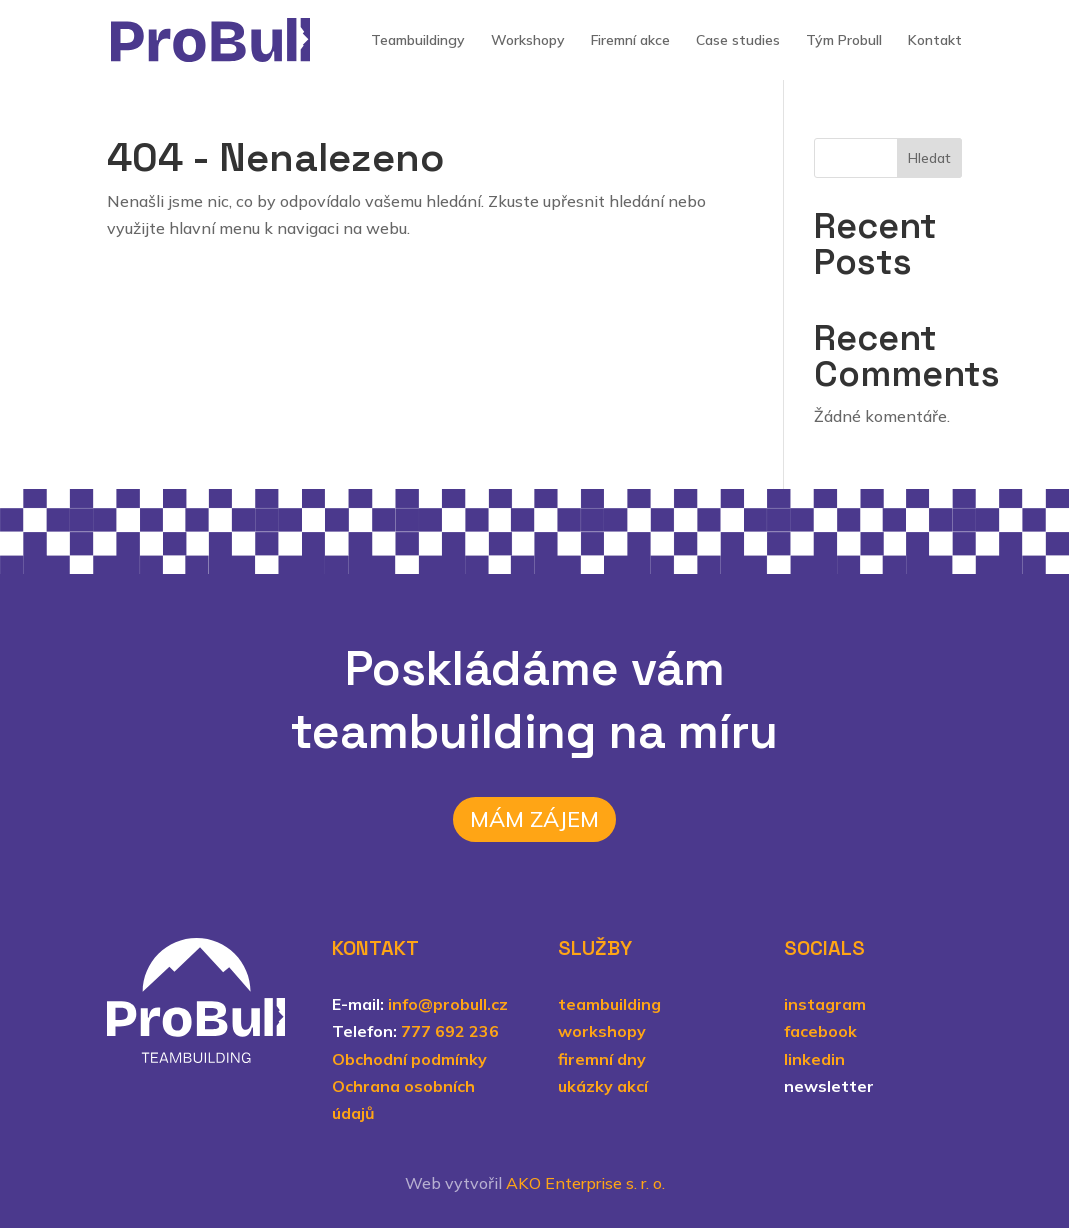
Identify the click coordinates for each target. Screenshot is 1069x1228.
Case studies (738, 41)
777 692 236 (450, 1031)
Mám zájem (534, 819)
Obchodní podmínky (409, 1059)
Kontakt (935, 41)
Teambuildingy (418, 41)
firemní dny (602, 1059)
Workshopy (528, 41)
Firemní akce (630, 41)
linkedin (814, 1059)
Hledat (929, 158)
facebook (820, 1031)
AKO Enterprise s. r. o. (585, 1183)
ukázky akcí (603, 1086)
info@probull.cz (448, 1004)
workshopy (602, 1031)
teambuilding (609, 1004)
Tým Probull (844, 41)
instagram (825, 1004)
